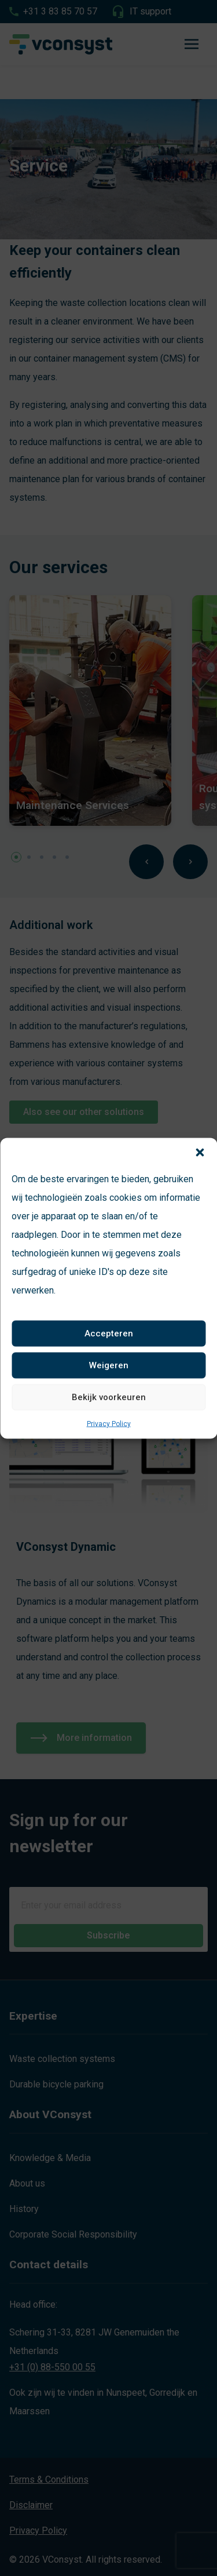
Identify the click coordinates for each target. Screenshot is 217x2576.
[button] (199, 1152)
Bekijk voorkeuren (109, 1397)
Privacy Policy (109, 1423)
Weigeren (108, 1365)
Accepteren (108, 1333)
